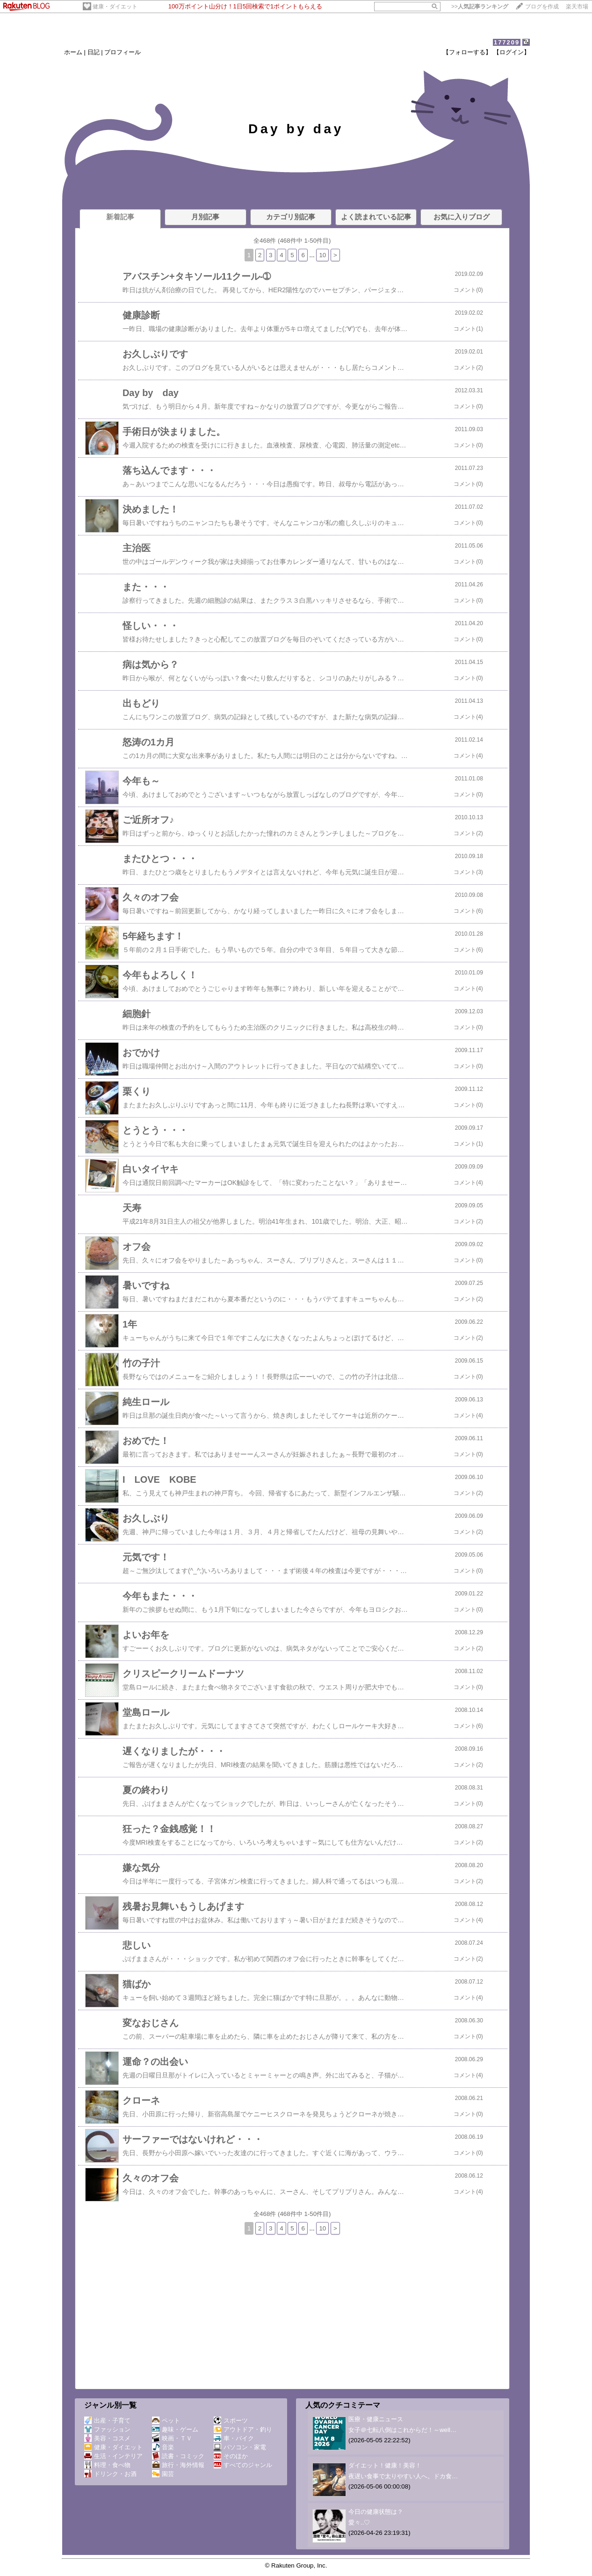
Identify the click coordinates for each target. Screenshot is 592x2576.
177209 (507, 42)
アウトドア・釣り (243, 2429)
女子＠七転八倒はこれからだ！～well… (402, 2429)
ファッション (107, 2429)
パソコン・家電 (240, 2447)
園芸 (163, 2473)
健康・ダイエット (115, 6)
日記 (93, 52)
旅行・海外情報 (178, 2464)
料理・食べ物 (107, 2464)
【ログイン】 (511, 52)
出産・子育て (107, 2420)
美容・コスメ (107, 2438)
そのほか (231, 2456)
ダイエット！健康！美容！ (384, 2465)
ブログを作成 (542, 6)
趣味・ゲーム (175, 2429)
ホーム (73, 52)
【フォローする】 (467, 52)
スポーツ (231, 2420)
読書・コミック (178, 2456)
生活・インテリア (113, 2456)
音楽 (163, 2447)
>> (479, 6)
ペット (166, 2420)
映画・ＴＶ (172, 2438)
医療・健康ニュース (375, 2419)
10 (322, 255)
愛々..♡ (359, 2522)
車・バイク (234, 2438)
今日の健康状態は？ (375, 2511)
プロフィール (122, 52)
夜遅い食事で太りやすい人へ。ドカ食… (403, 2476)
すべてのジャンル (243, 2464)
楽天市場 (577, 6)
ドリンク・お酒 (110, 2473)
